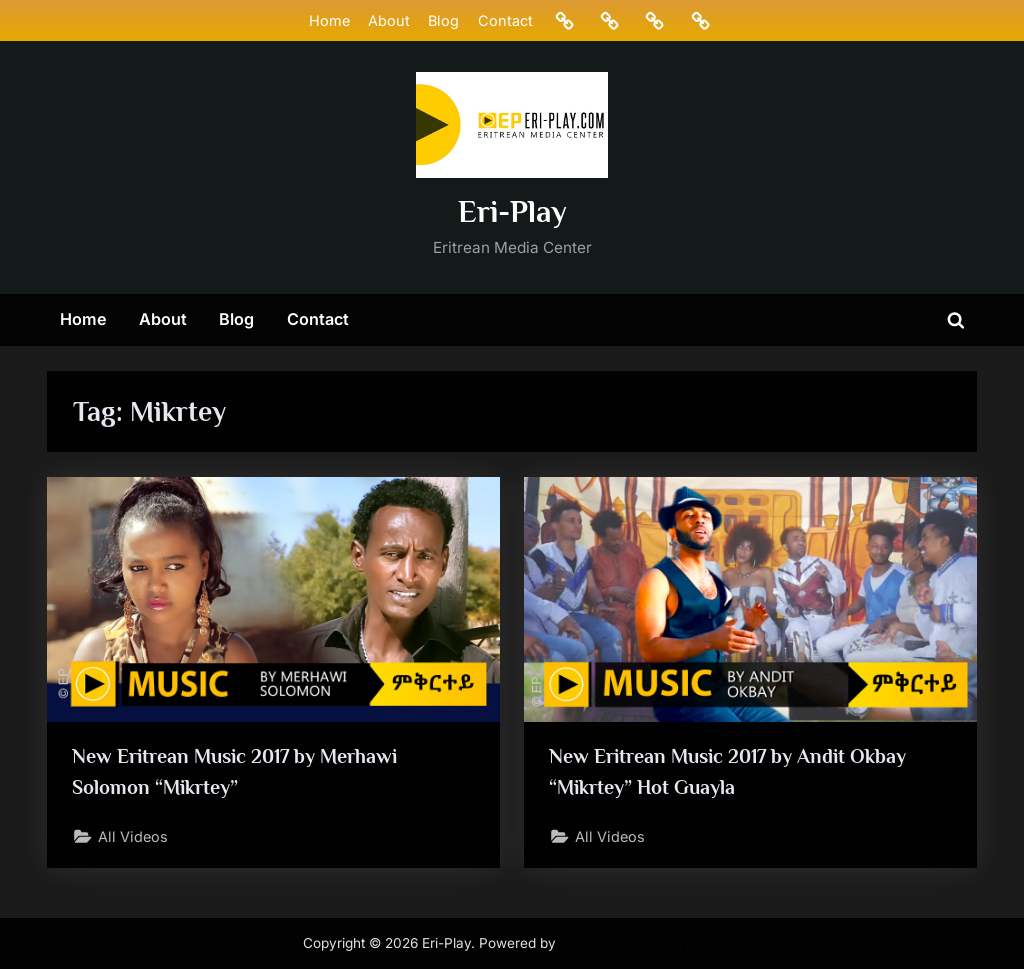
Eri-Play (512, 211)
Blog (443, 20)
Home (329, 20)
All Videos (134, 836)
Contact (505, 20)
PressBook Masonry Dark (641, 943)
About (389, 20)
